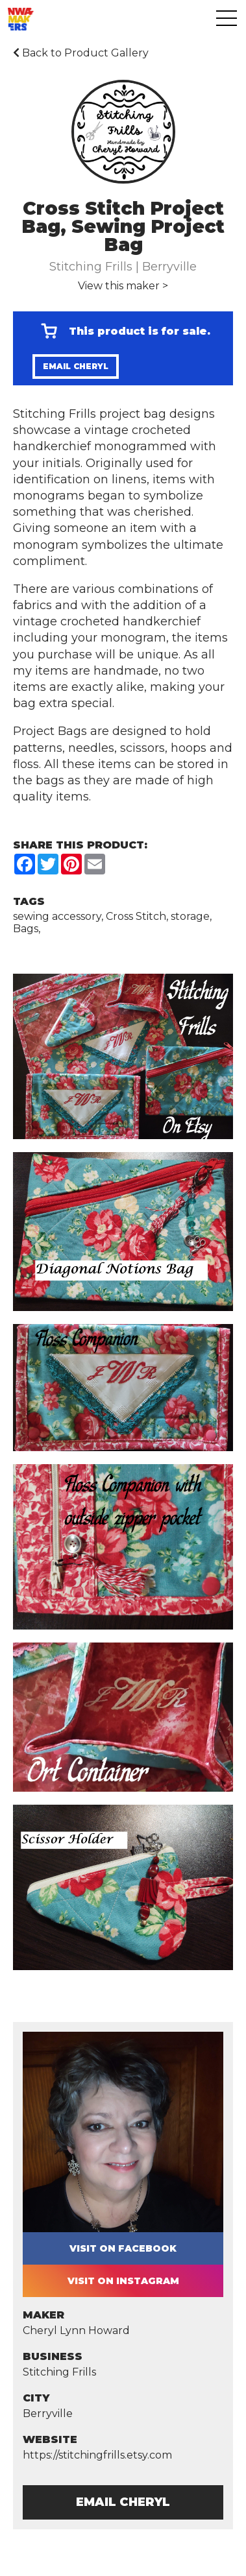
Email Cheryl (75, 366)
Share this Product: (80, 845)
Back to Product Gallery (81, 53)
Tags (29, 901)
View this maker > (123, 286)
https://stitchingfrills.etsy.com (97, 2455)
